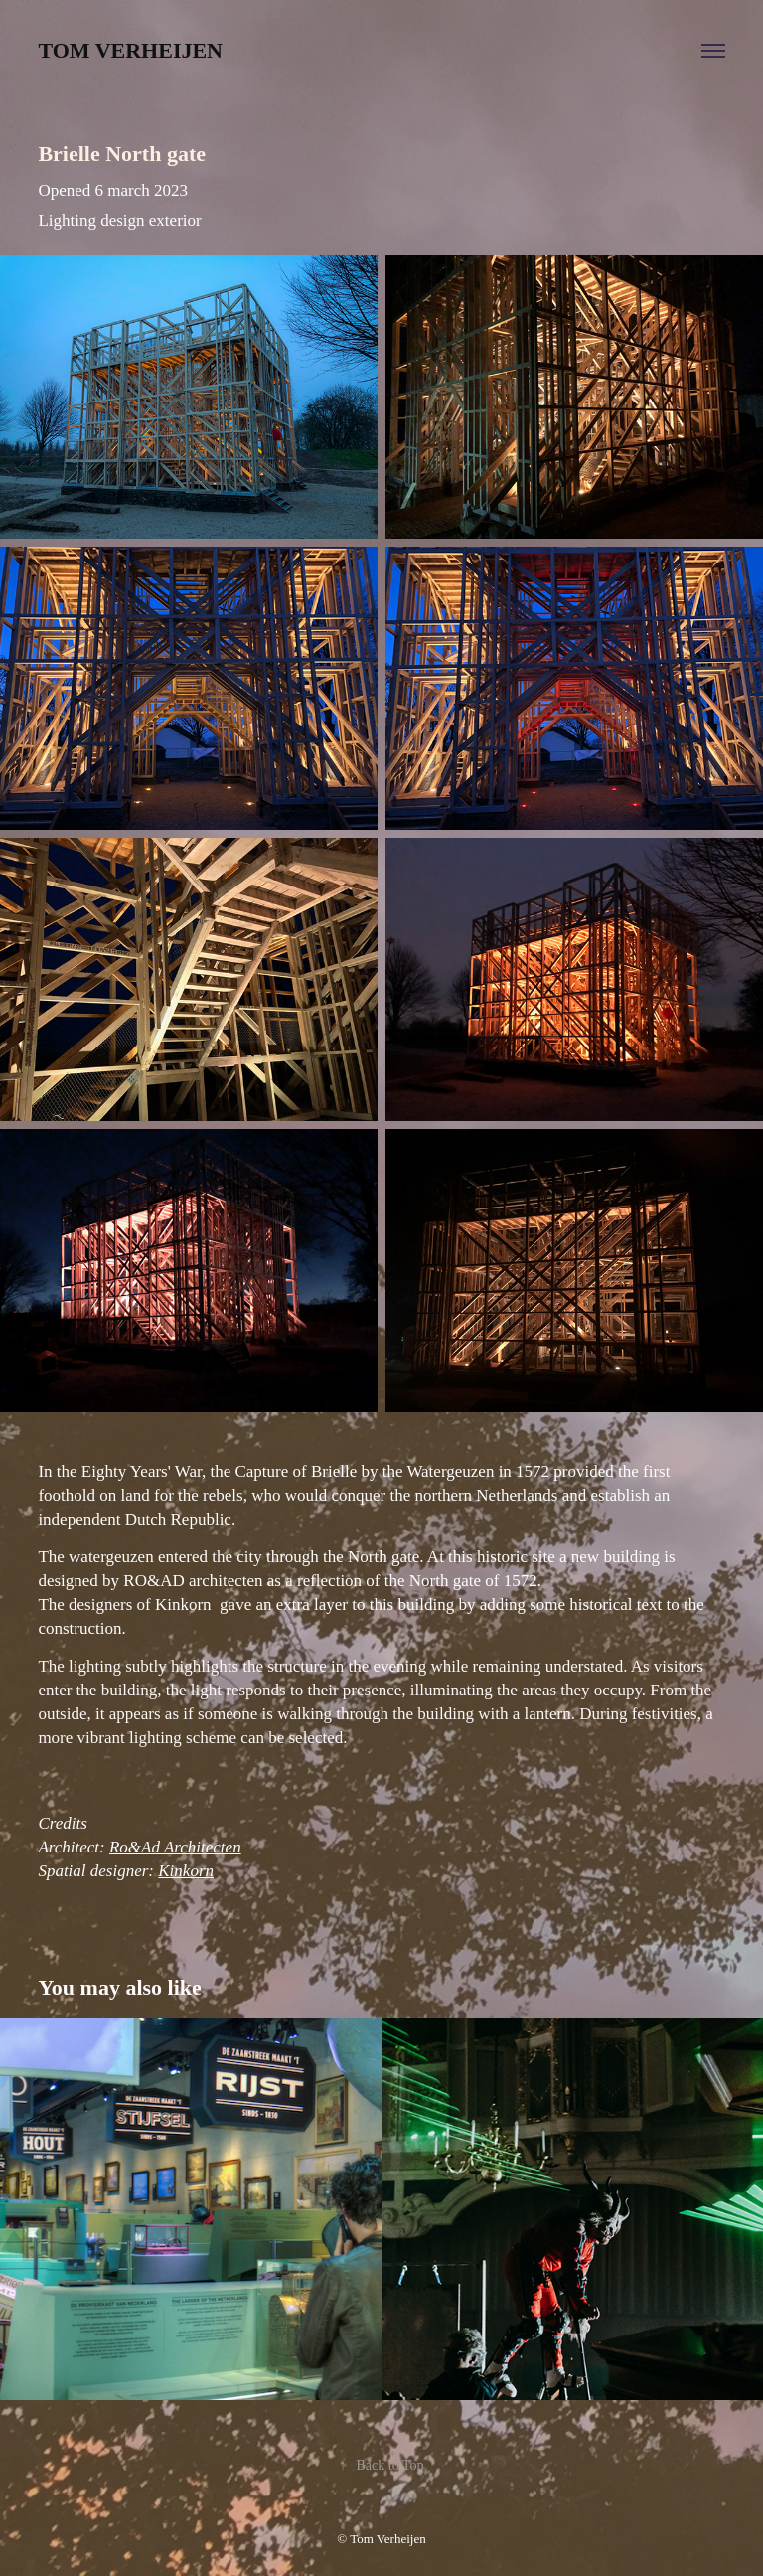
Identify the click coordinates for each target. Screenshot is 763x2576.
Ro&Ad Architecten (175, 1847)
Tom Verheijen (130, 50)
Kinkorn (186, 1870)
